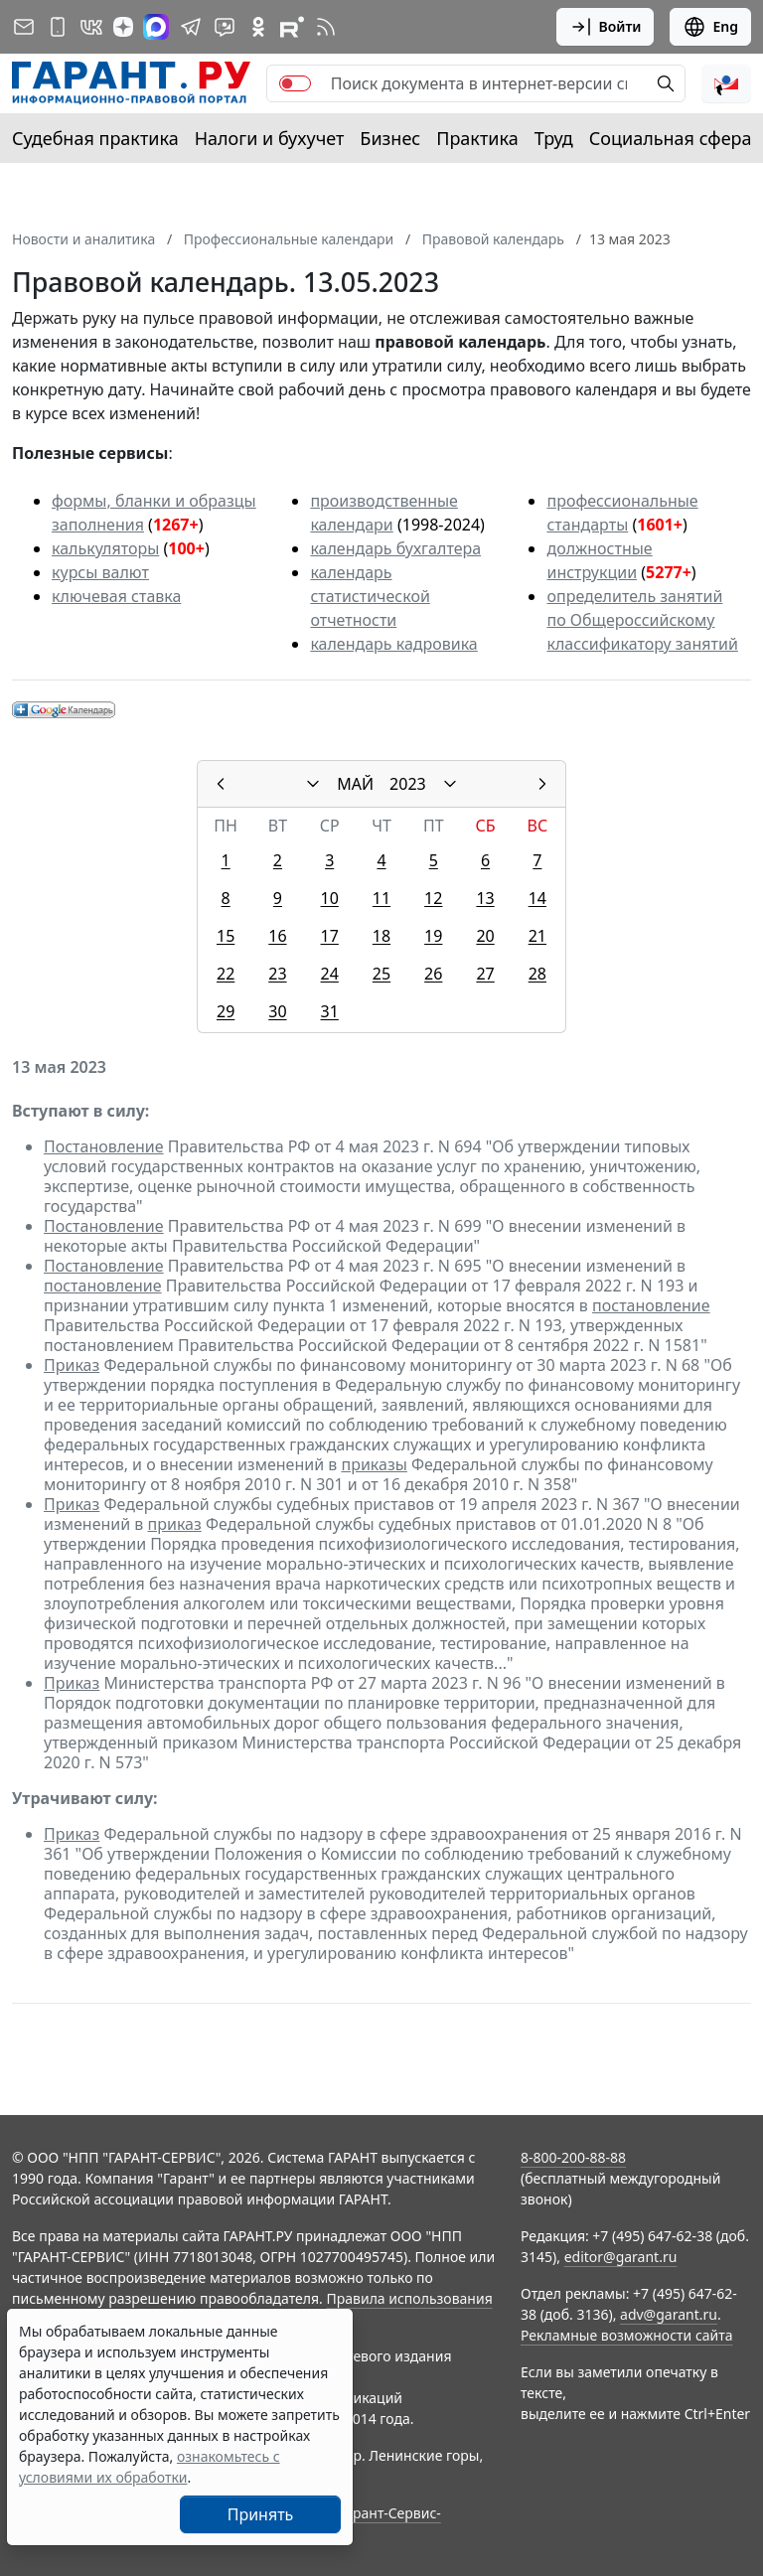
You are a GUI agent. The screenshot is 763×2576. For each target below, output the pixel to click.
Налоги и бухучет (270, 138)
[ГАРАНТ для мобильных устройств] (58, 27)
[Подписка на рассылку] (24, 27)
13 (485, 898)
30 (277, 1011)
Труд (553, 138)
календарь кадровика (393, 644)
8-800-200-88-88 (573, 2157)
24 (330, 974)
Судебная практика (95, 138)
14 (537, 898)
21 (537, 936)
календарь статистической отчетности (369, 596)
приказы (373, 1464)
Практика (477, 138)
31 (330, 1011)
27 (485, 974)
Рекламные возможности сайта (627, 2335)
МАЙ (355, 784)
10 (330, 898)
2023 (407, 784)
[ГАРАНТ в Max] (156, 27)
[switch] (295, 83)
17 (330, 936)
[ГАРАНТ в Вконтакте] (91, 27)
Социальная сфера (670, 138)
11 (381, 898)
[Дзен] (123, 27)
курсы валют (100, 572)
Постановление (104, 1146)
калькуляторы (105, 548)
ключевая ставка (116, 596)
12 (433, 898)
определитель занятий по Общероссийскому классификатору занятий (641, 620)
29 (225, 1011)
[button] (726, 83)
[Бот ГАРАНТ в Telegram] (224, 27)
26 (433, 974)
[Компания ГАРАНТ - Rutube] (292, 27)
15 (225, 936)
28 (537, 974)
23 (277, 974)
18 (381, 936)
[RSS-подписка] (326, 27)
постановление (103, 1285)
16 (277, 936)
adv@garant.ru (668, 2314)
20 (485, 936)
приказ (175, 1524)
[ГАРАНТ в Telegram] (191, 27)
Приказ (71, 1365)
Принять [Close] (261, 2514)
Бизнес (390, 138)
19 (433, 936)
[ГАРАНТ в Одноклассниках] (258, 27)
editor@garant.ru (621, 2256)
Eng (710, 27)
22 (225, 974)
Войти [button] (605, 27)
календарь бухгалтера (395, 548)
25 (381, 974)
